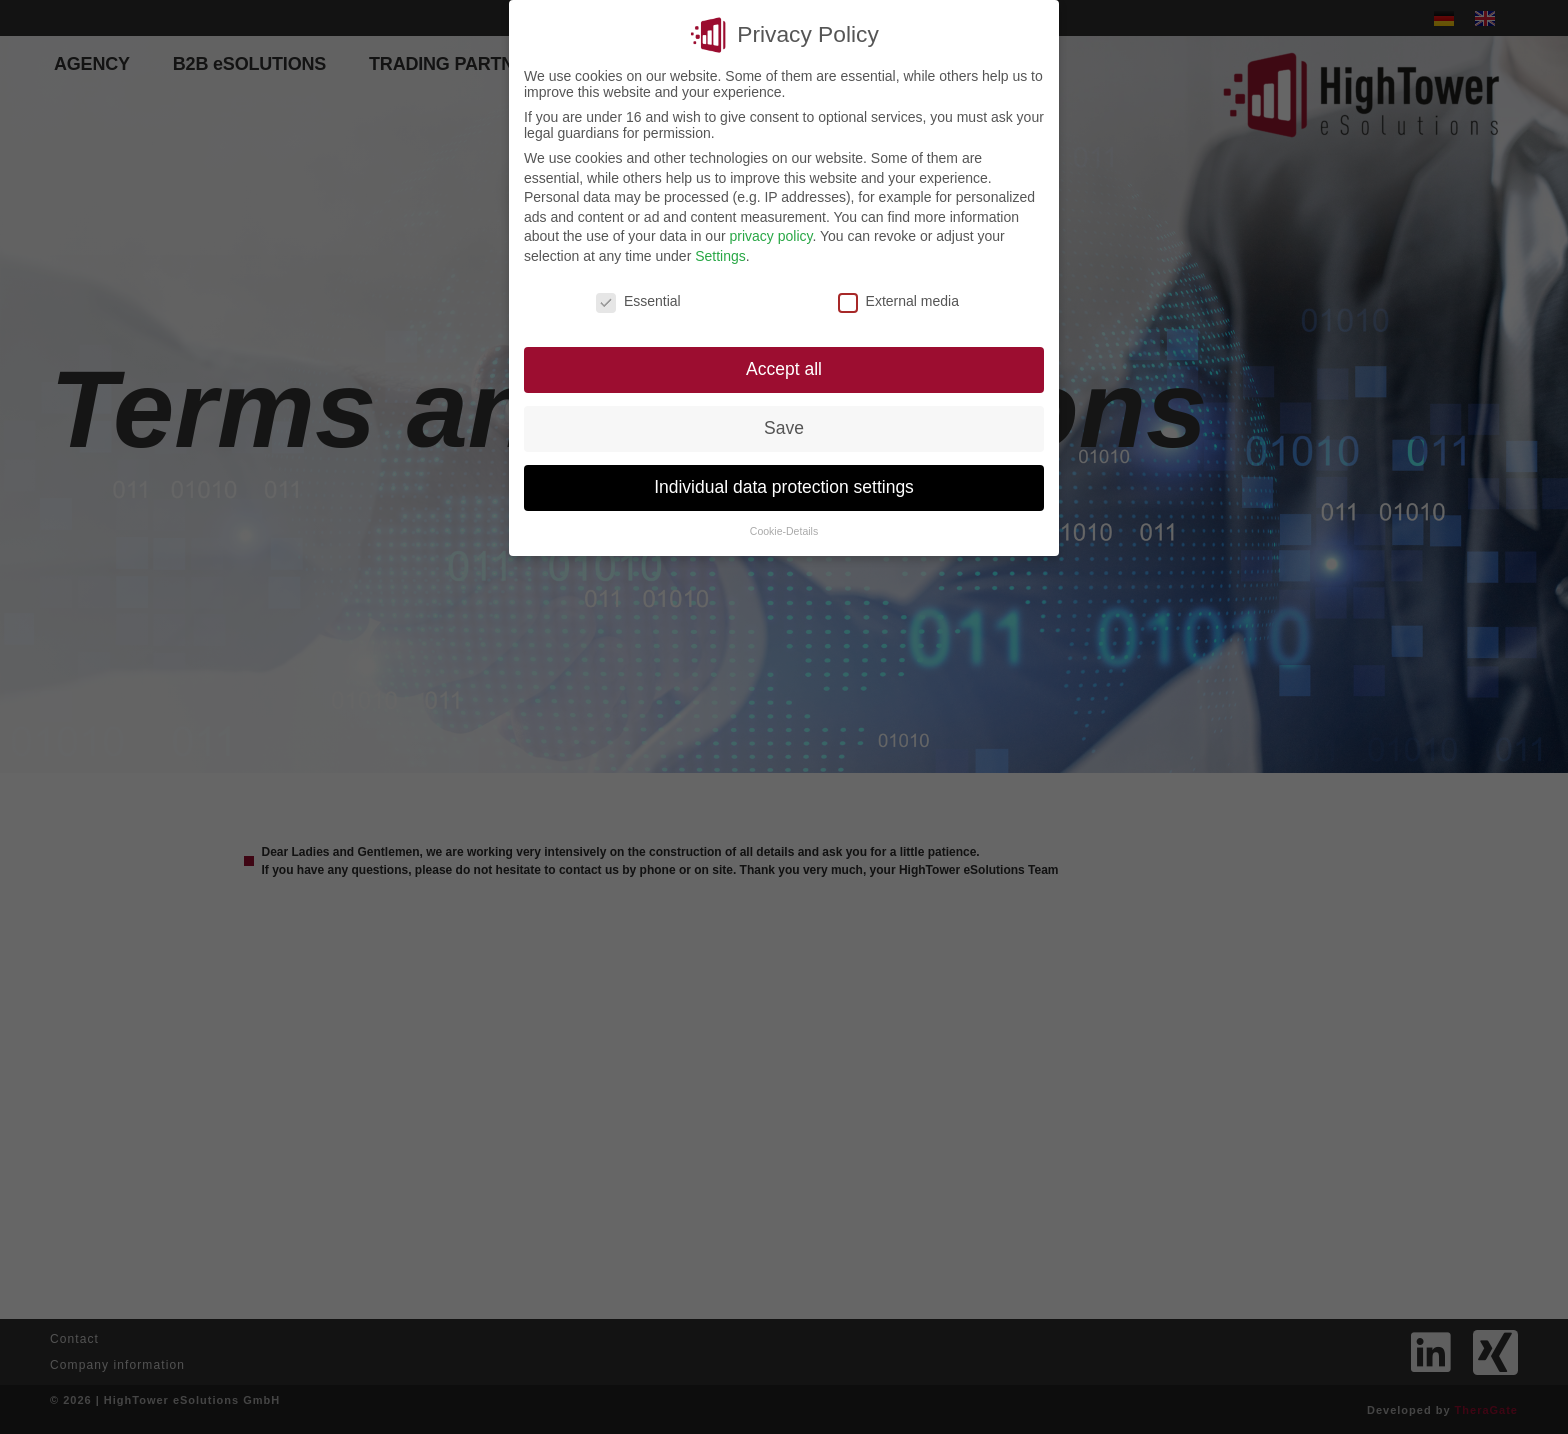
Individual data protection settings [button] (784, 487)
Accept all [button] (784, 369)
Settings (720, 256)
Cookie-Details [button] (784, 531)
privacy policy (770, 236)
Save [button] (784, 428)
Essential (638, 301)
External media (898, 301)
